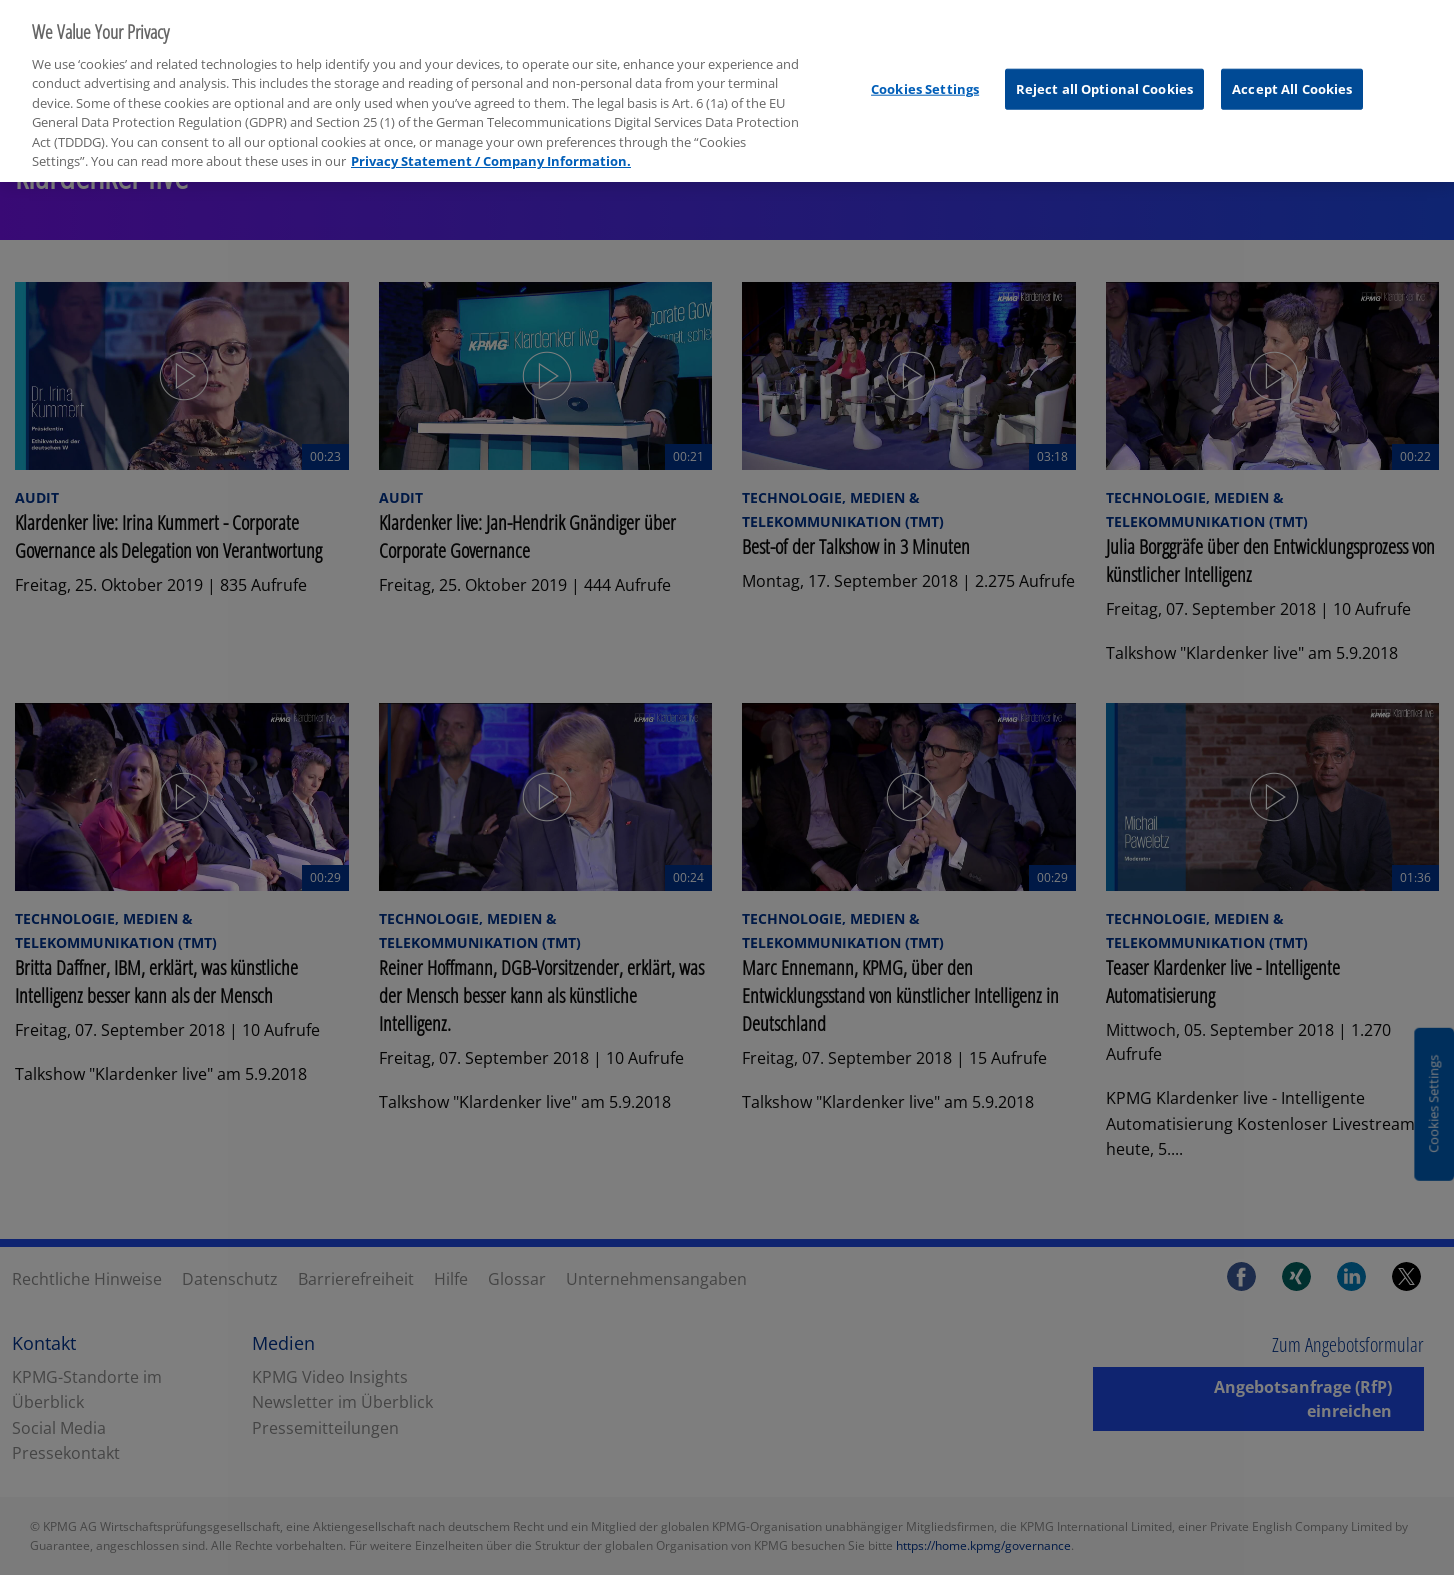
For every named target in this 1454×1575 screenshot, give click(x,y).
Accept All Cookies (1292, 72)
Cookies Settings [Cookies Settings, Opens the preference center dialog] (925, 72)
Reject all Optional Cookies (1105, 72)
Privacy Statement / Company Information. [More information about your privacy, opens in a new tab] (491, 145)
